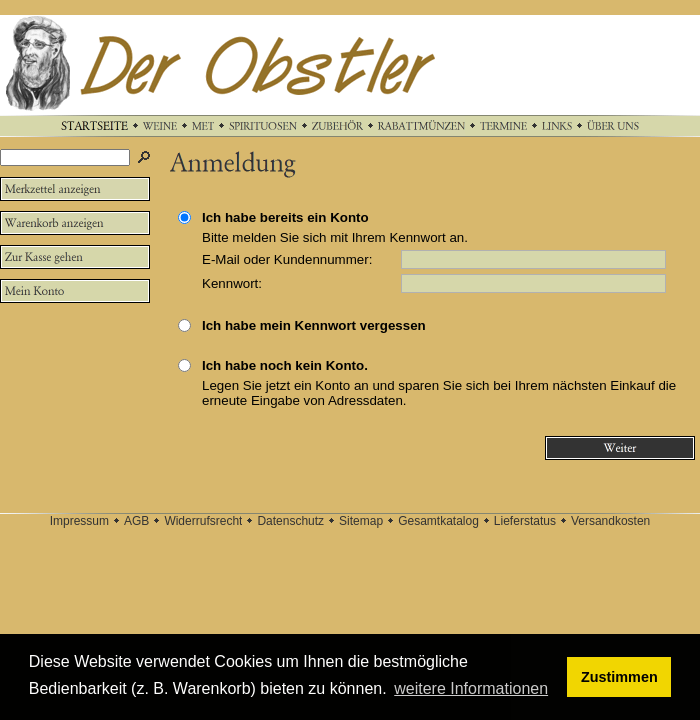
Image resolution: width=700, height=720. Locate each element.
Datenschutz (290, 521)
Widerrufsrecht (203, 521)
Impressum (79, 521)
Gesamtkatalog (438, 521)
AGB (136, 521)
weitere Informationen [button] (471, 688)
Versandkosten (610, 521)
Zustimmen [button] (619, 677)
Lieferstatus (525, 521)
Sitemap (361, 521)
